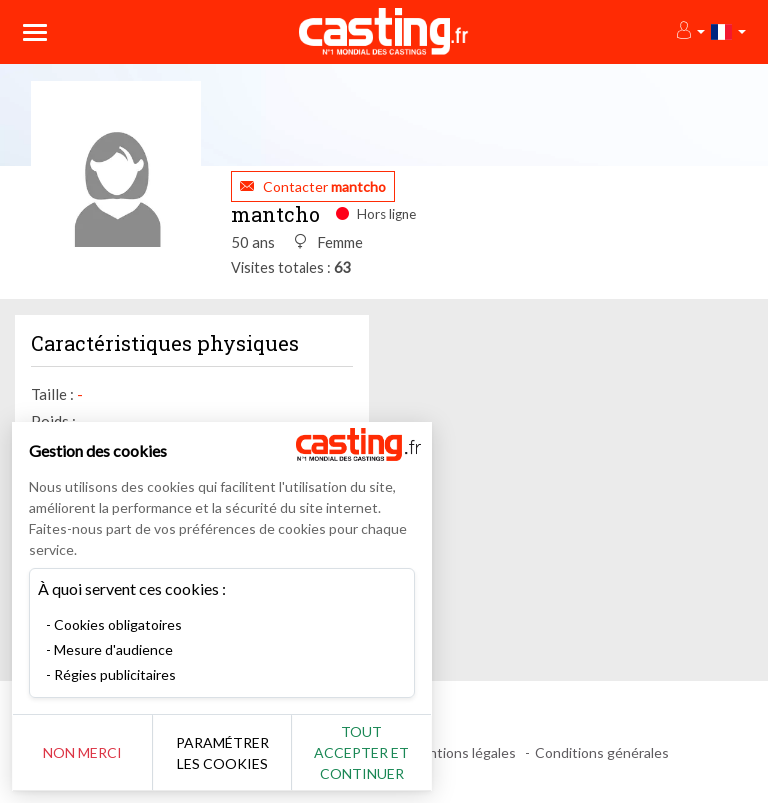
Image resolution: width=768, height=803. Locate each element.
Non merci (82, 752)
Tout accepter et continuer (361, 752)
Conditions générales (602, 752)
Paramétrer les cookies (222, 753)
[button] (689, 31)
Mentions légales (462, 752)
